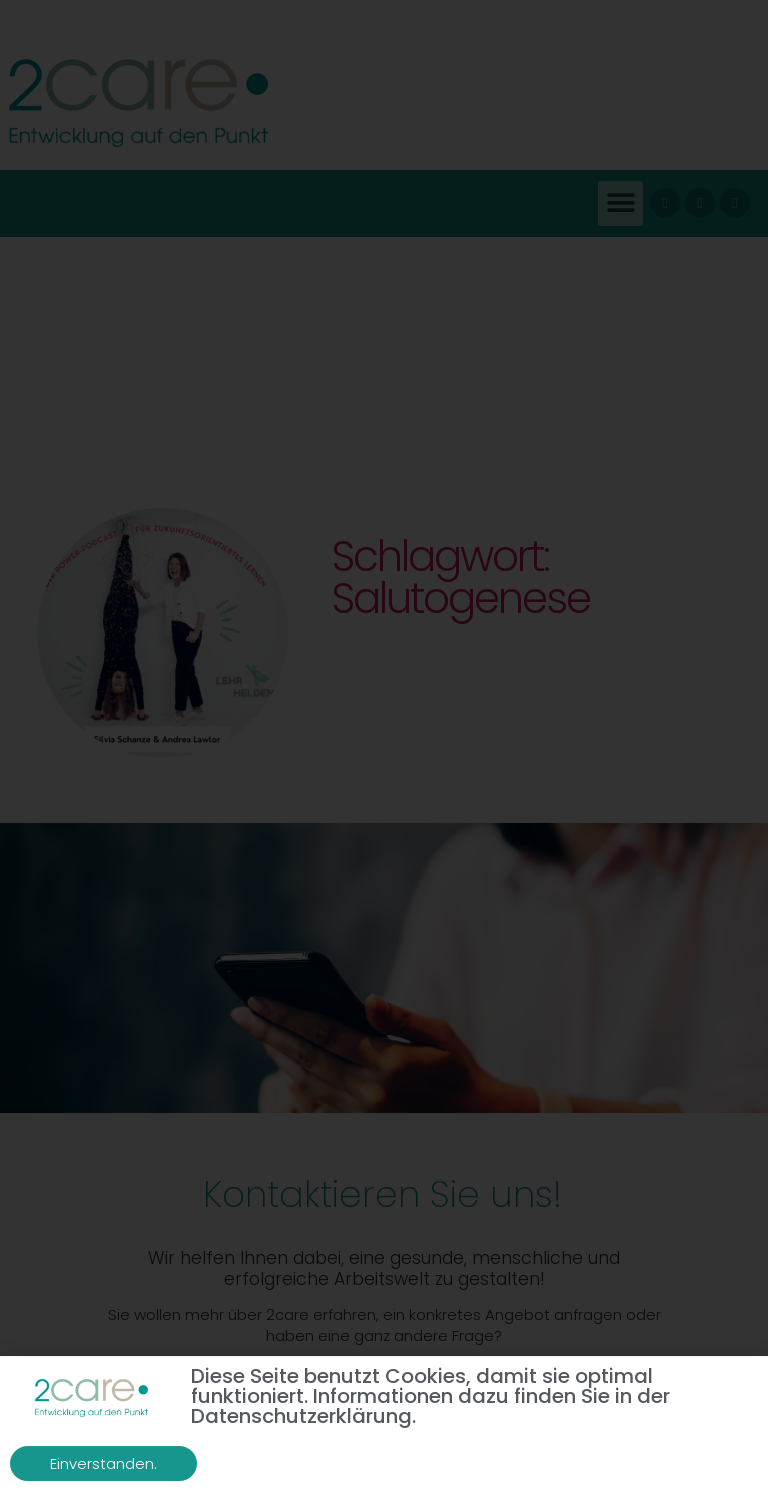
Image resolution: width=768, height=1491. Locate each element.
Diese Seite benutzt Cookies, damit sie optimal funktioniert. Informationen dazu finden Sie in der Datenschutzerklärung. (430, 1398)
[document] (384, 745)
